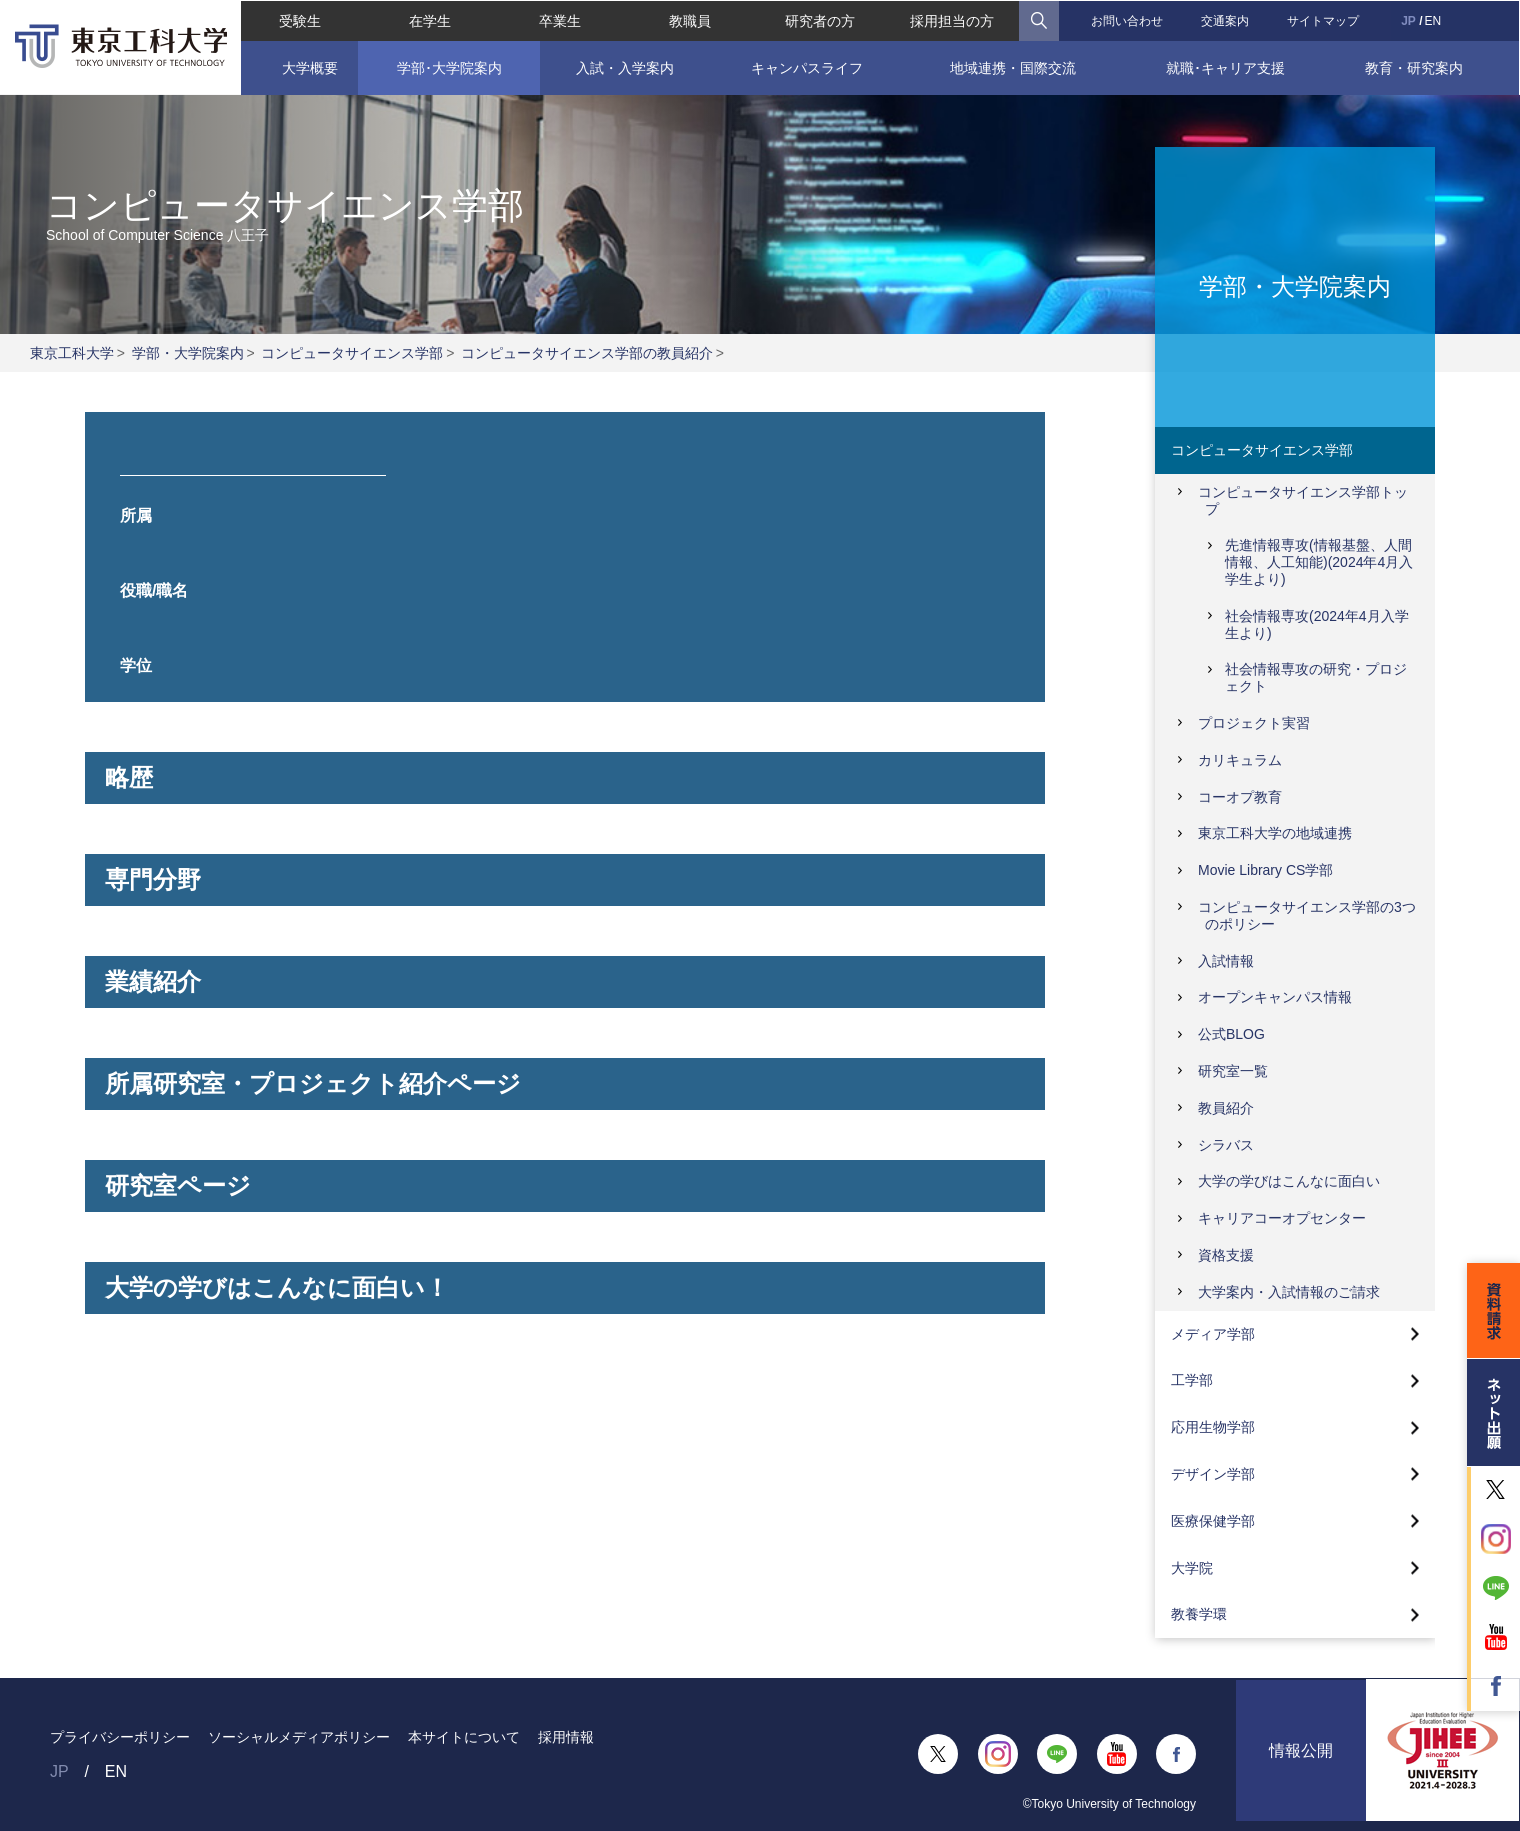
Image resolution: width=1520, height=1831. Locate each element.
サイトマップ (1324, 20)
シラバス (1226, 1145)
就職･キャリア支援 (1226, 67)
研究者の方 (820, 20)
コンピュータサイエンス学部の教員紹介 (587, 353)
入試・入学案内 (625, 67)
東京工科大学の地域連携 (1275, 833)
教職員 (690, 20)
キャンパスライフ (807, 67)
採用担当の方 (952, 20)
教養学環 (1199, 1614)
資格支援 (1226, 1255)
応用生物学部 (1213, 1427)
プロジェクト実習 (1254, 723)
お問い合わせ (1127, 20)
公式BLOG (1231, 1034)
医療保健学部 (1213, 1521)
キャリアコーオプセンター (1282, 1218)
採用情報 (566, 1737)
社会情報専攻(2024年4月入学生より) (1317, 624)
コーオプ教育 (1240, 797)
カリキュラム (1240, 760)
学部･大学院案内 (448, 67)
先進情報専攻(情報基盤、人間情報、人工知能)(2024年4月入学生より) (1319, 562)
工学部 (1192, 1380)
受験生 (299, 20)
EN (1433, 20)
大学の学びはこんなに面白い (1289, 1181)
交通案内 (1226, 20)
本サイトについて (464, 1737)
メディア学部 (1213, 1334)
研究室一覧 (1233, 1071)
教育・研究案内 (1415, 67)
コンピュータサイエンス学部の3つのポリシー (1307, 915)
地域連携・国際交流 (1014, 67)
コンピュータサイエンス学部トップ (1303, 500)
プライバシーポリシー (120, 1737)
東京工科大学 (72, 353)
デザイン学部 (1213, 1474)
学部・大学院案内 (188, 353)
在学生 (429, 20)
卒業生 (560, 20)
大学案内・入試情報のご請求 (1289, 1292)
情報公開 (1301, 1754)
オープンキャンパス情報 (1275, 997)
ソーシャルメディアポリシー (299, 1737)
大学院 (1192, 1568)
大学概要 (309, 67)
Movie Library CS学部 (1265, 870)
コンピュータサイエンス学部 (352, 353)
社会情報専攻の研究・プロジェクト (1316, 677)
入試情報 (1226, 961)
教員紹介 (1226, 1108)
